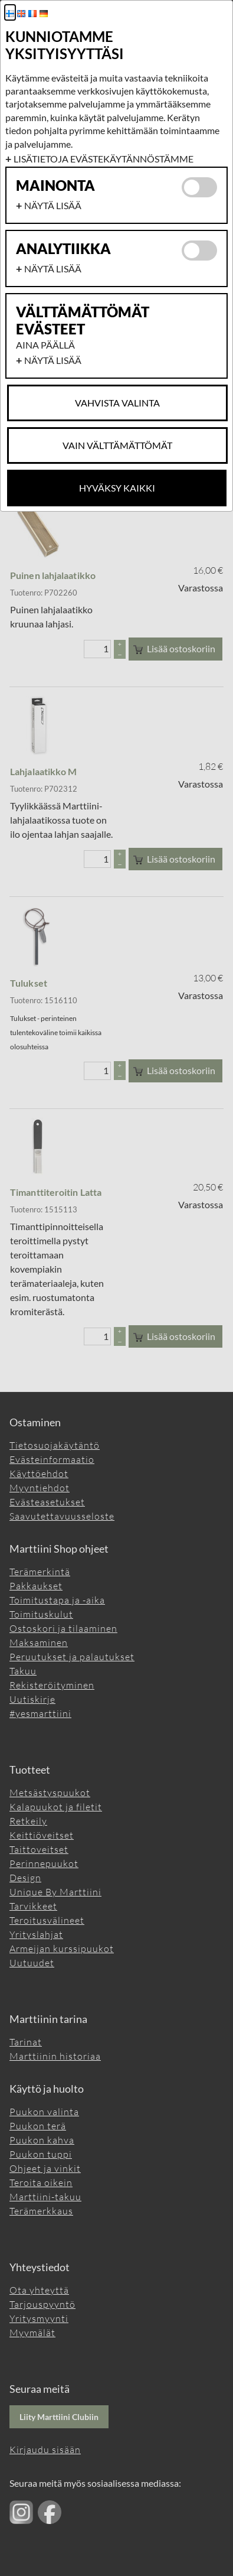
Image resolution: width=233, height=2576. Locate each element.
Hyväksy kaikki (117, 487)
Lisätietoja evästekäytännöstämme (103, 158)
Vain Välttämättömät (117, 445)
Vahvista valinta (117, 402)
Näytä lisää (52, 205)
